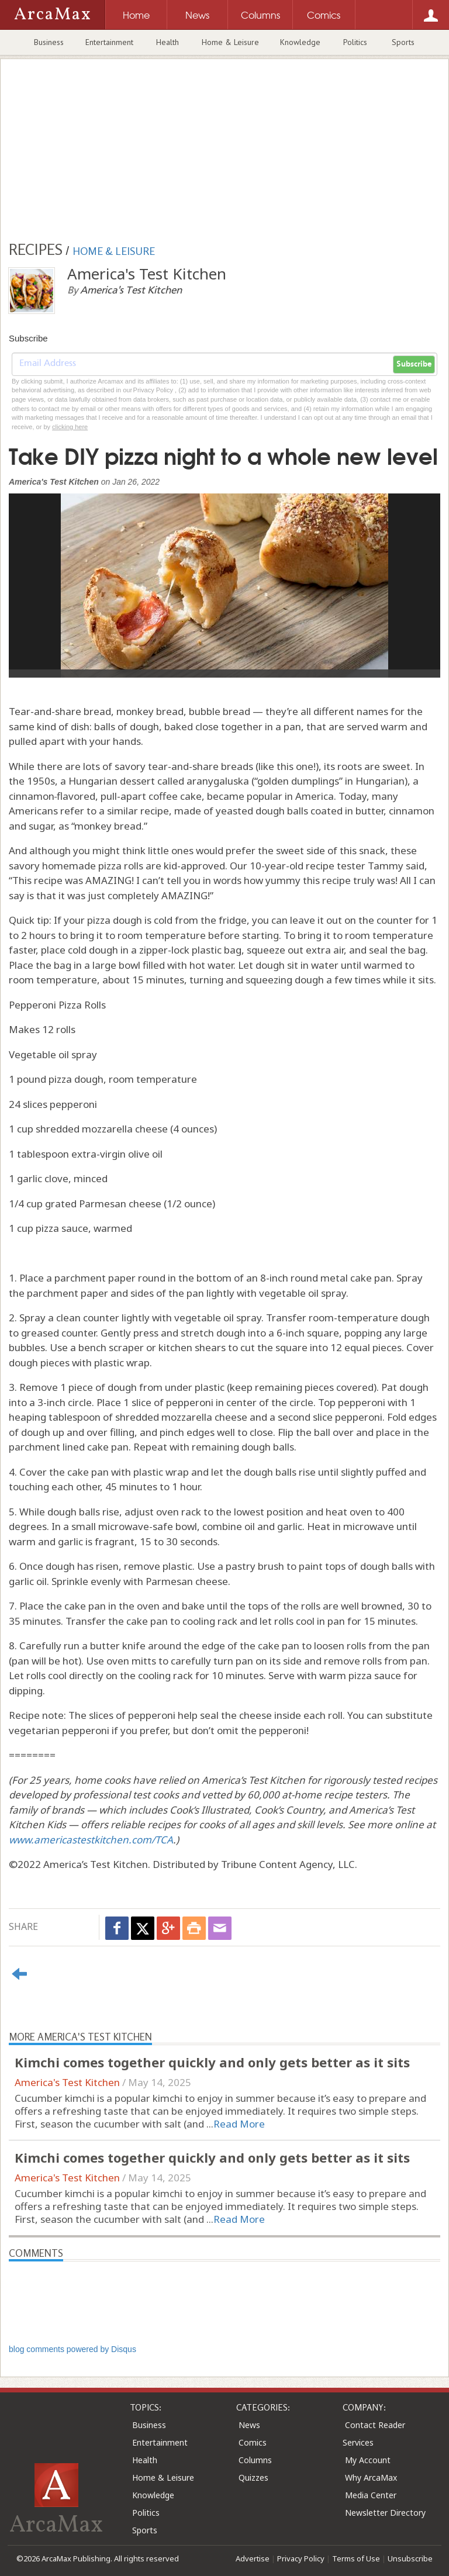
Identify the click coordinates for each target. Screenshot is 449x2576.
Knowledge (300, 42)
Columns (255, 2459)
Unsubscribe (410, 2558)
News (249, 2424)
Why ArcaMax (371, 2477)
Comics (253, 2442)
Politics (355, 42)
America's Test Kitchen (67, 2082)
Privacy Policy (300, 2558)
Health (167, 42)
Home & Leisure (230, 42)
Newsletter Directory (385, 2512)
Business (49, 42)
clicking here (70, 426)
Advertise (253, 2558)
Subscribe (413, 364)
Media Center (370, 2495)
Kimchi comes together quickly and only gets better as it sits (212, 2062)
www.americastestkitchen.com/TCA (91, 1839)
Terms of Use (356, 2558)
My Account (368, 2459)
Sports (403, 42)
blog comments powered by (72, 2349)
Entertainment (109, 42)
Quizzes (253, 2477)
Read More (239, 2123)
